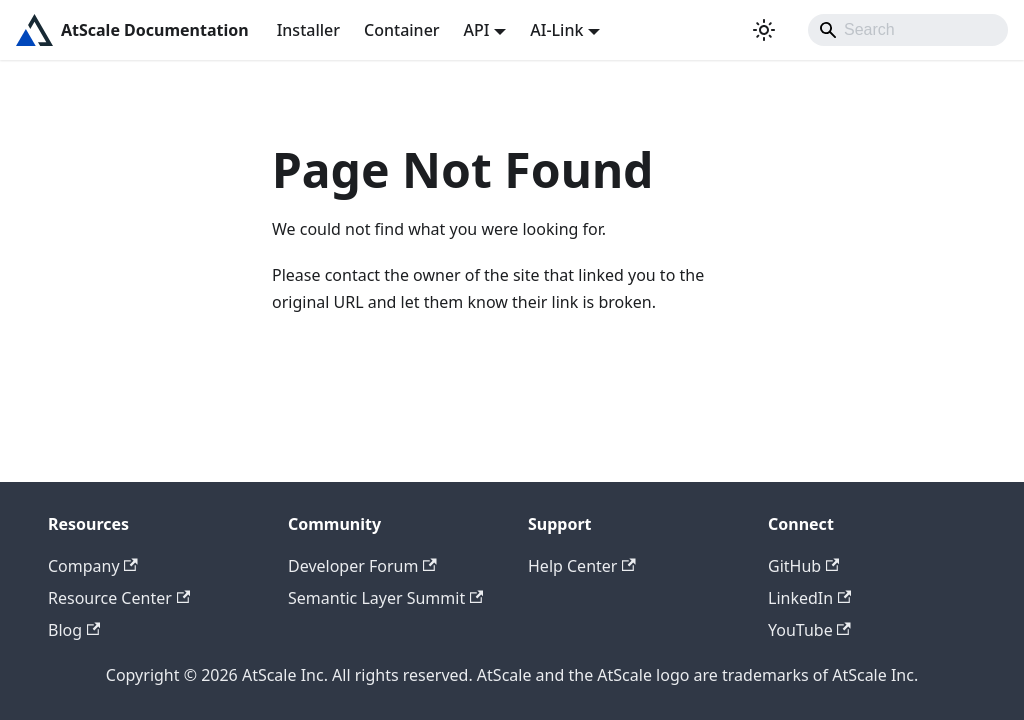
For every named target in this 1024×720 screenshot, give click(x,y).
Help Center (582, 566)
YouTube (809, 630)
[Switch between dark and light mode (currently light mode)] (764, 30)
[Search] (908, 30)
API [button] (477, 30)
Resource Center (119, 598)
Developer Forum (362, 566)
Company (93, 566)
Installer (308, 30)
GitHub (803, 566)
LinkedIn (809, 598)
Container (402, 30)
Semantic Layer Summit (385, 598)
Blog (74, 630)
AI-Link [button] (556, 30)
